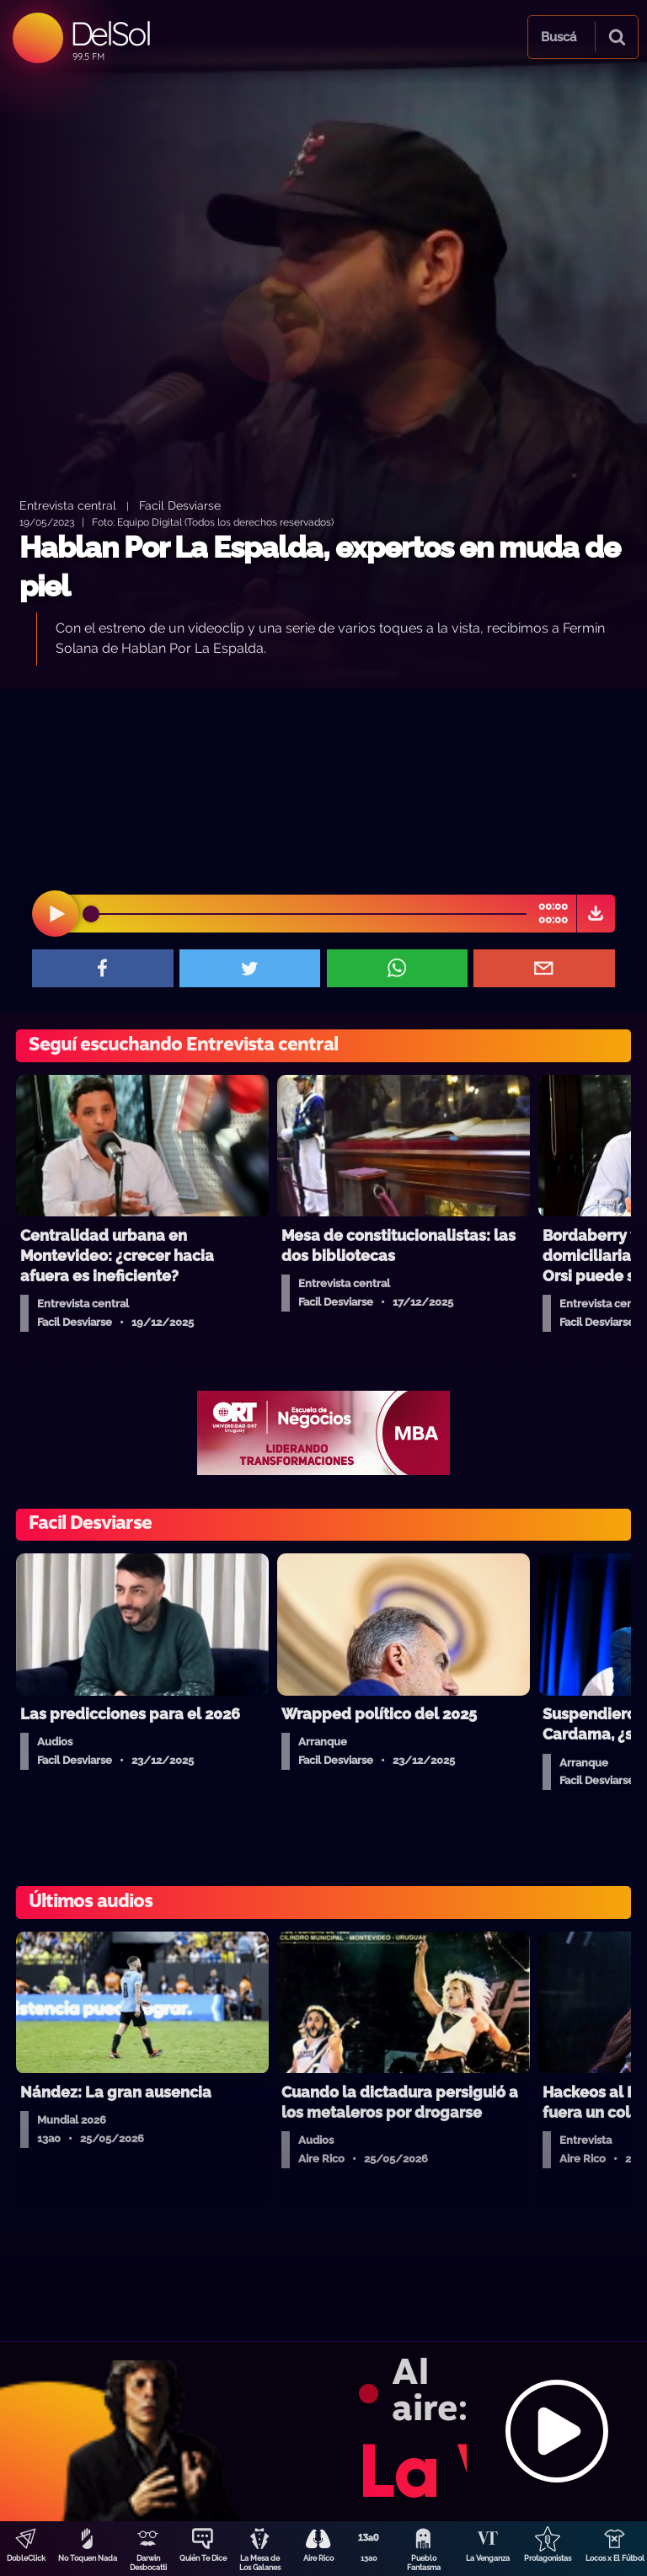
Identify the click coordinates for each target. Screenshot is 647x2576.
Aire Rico (318, 2558)
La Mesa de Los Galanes (260, 2563)
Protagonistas (547, 2558)
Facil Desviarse (180, 505)
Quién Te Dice (203, 2558)
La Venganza (488, 2558)
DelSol (110, 33)
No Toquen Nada (87, 2558)
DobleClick (26, 2558)
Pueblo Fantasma (424, 2563)
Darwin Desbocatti (148, 2563)
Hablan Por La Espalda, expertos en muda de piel (319, 566)
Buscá (558, 37)
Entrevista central (67, 505)
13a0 (369, 2558)
